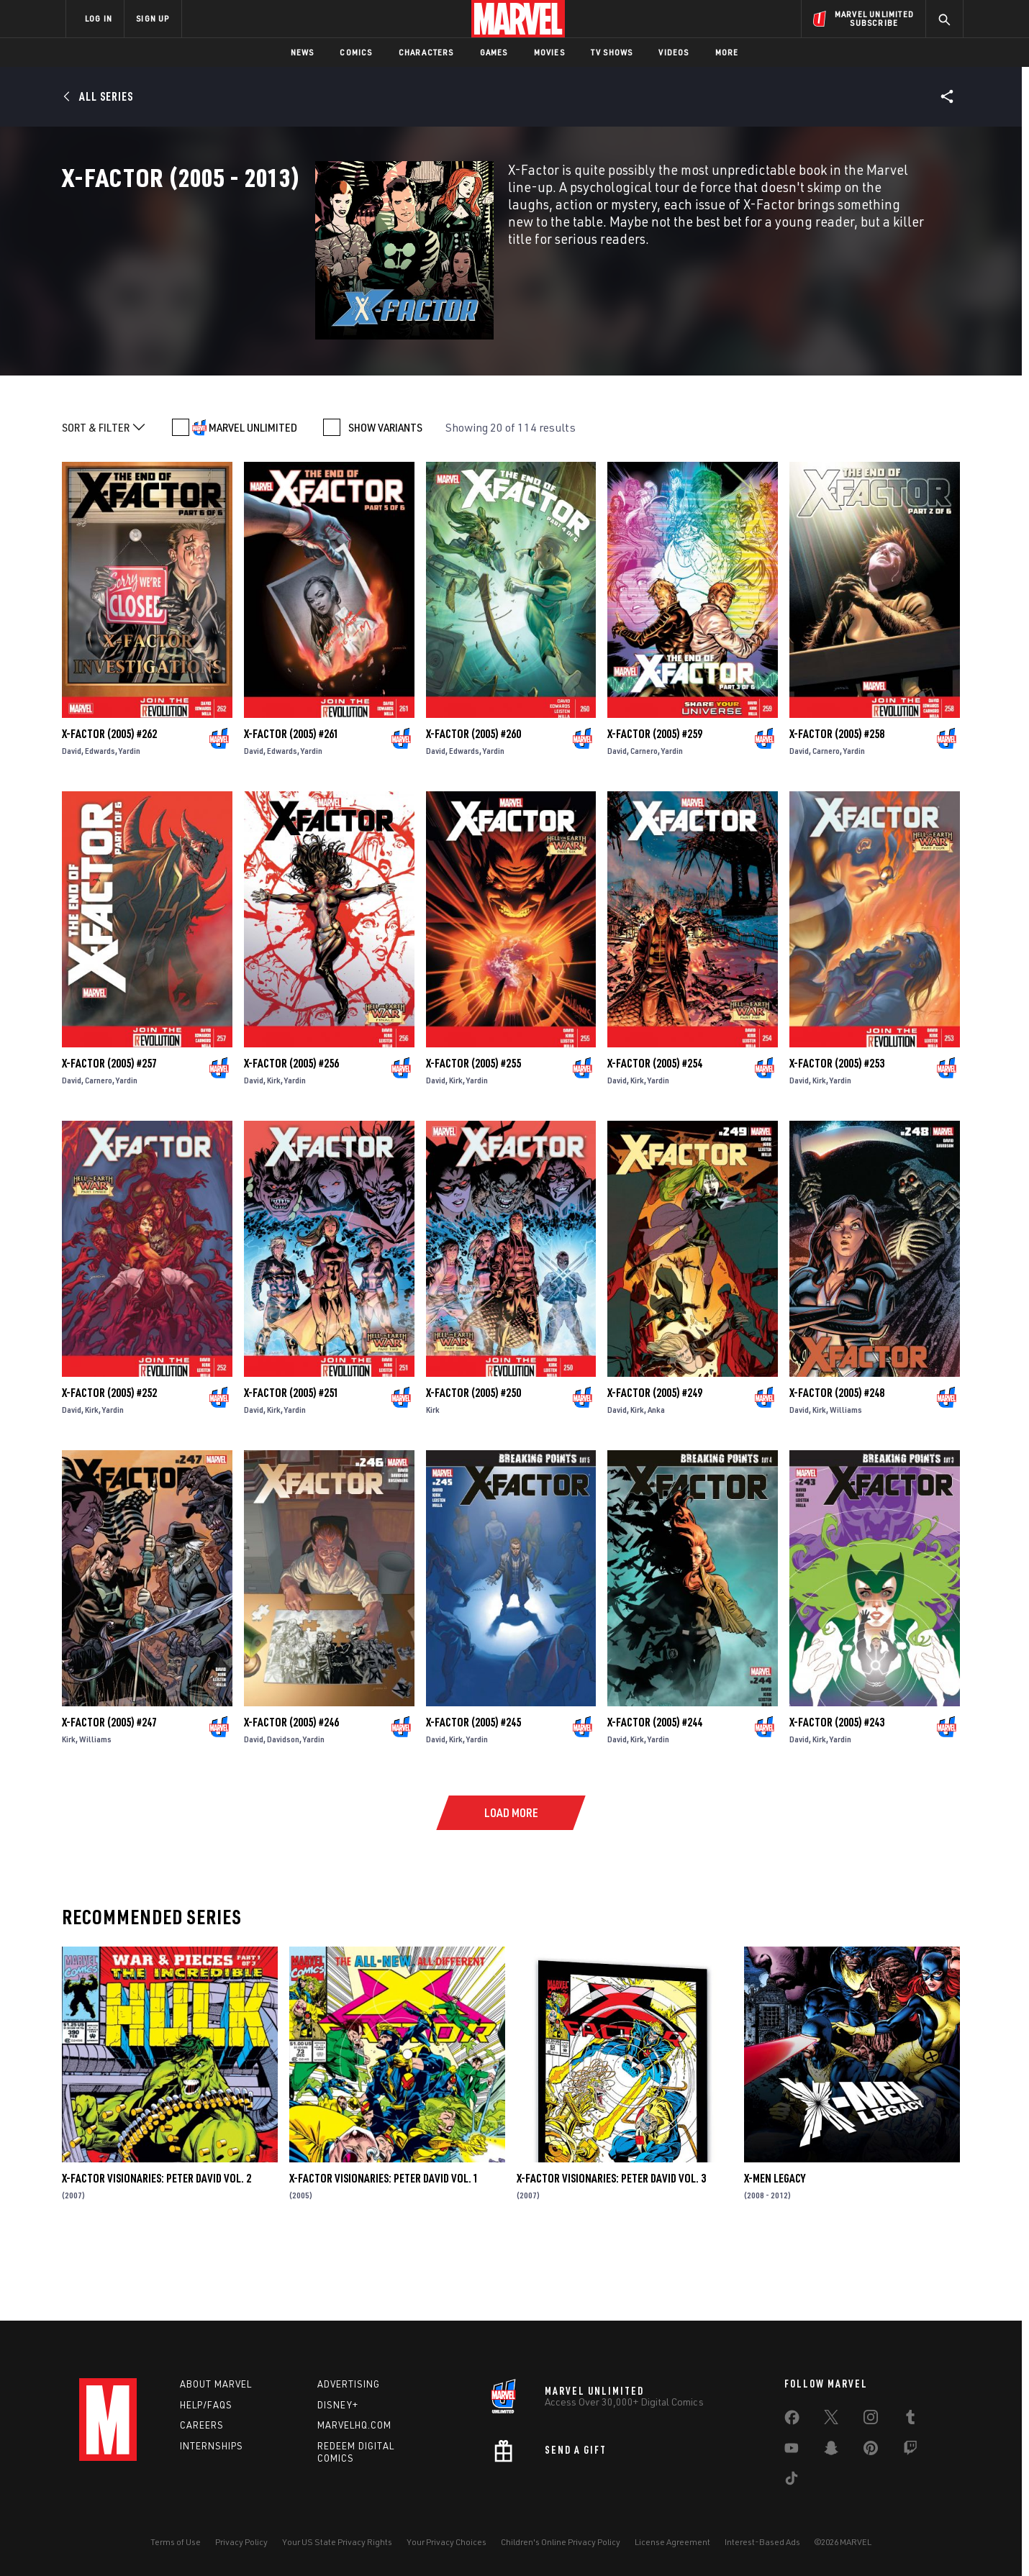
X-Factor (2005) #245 (473, 1795)
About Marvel (216, 2384)
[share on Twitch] (910, 2451)
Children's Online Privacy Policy (560, 2541)
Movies (549, 52)
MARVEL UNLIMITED (253, 500)
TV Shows (612, 52)
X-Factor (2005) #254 (654, 1136)
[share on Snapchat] (831, 2451)
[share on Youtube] (791, 2451)
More (727, 52)
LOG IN (98, 18)
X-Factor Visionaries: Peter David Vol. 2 (156, 2251)
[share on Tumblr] (910, 2420)
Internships (211, 2446)
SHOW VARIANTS (385, 500)
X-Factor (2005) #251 (291, 1465)
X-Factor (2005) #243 (836, 1795)
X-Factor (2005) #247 (109, 1795)
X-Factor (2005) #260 (473, 806)
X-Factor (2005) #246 (291, 1795)
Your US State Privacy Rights (337, 2541)
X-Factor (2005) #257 (109, 1136)
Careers (202, 2425)
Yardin (129, 823)
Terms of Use (175, 2541)
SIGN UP (152, 18)
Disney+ (337, 2405)
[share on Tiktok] (791, 2481)
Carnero (644, 823)
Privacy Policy (241, 2541)
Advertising (348, 2384)
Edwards (100, 823)
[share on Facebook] (791, 2420)
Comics (356, 52)
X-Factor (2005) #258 (836, 806)
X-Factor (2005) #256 (291, 1136)
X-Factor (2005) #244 (654, 1795)
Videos (673, 52)
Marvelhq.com (354, 2425)
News (302, 52)
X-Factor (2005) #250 (473, 1465)
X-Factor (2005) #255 (473, 1136)
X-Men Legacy (774, 2251)
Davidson (283, 1811)
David (71, 823)
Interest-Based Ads (762, 2541)
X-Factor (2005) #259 (654, 806)
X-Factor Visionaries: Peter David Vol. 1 (384, 2251)
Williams (846, 1482)
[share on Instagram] (870, 2420)
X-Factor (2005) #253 (836, 1136)
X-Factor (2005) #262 (109, 806)
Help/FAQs (206, 2405)
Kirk (274, 1152)
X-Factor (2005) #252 (109, 1465)
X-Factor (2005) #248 (836, 1465)
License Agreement (672, 2541)
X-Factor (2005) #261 (291, 806)
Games (494, 52)
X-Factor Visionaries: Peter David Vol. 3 (611, 2251)
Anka (656, 1482)
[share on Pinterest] (870, 2451)
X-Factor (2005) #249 (654, 1465)
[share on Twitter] (831, 2420)
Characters (426, 52)
